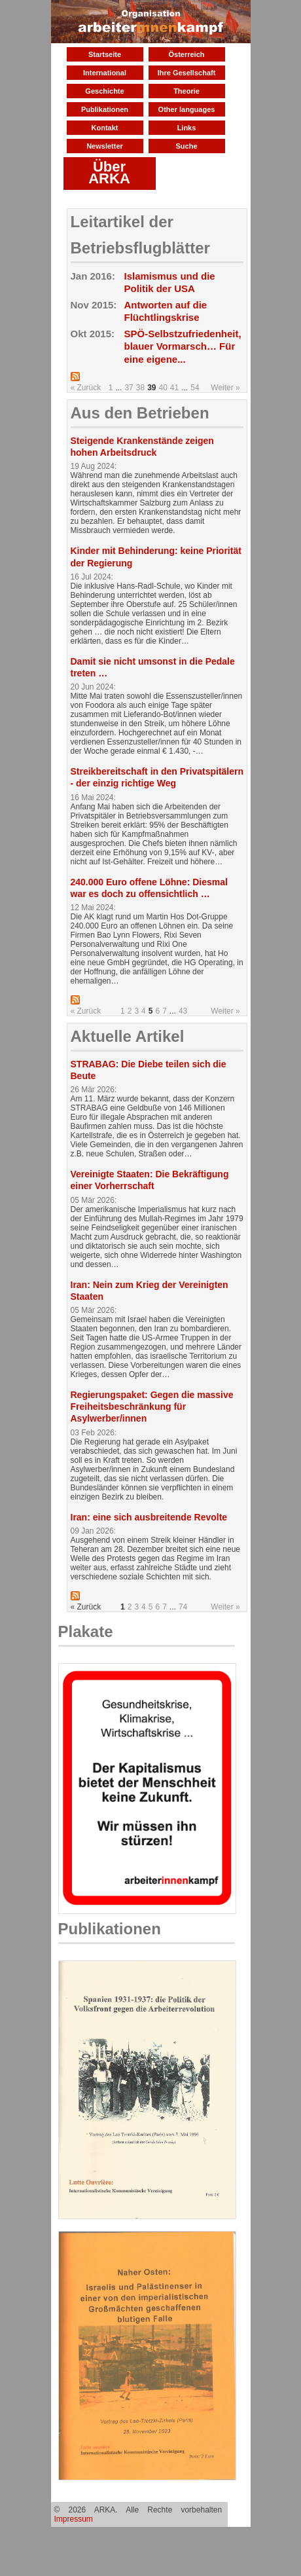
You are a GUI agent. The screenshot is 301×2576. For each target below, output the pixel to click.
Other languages (186, 109)
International (104, 73)
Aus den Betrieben (140, 413)
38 (140, 387)
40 (162, 387)
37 (128, 387)
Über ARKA (109, 172)
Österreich (186, 54)
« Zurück (86, 387)
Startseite (104, 54)
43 (183, 1011)
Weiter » (225, 387)
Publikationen (104, 109)
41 (174, 387)
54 (194, 387)
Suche (186, 146)
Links (186, 128)
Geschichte (104, 91)
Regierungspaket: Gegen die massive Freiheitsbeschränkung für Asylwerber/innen (152, 1406)
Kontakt (105, 128)
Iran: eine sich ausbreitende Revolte (149, 1517)
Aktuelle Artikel (128, 1036)
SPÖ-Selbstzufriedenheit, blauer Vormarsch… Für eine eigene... (182, 346)
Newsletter (104, 146)
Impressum (73, 2519)
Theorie (186, 91)
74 (183, 1606)
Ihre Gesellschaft (187, 73)
